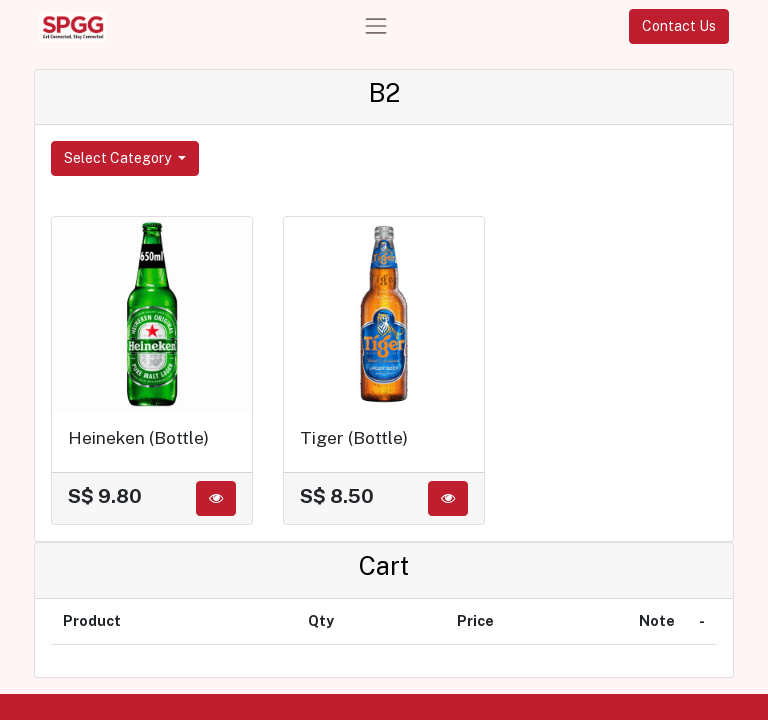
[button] (216, 498)
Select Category (119, 158)
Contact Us (679, 26)
